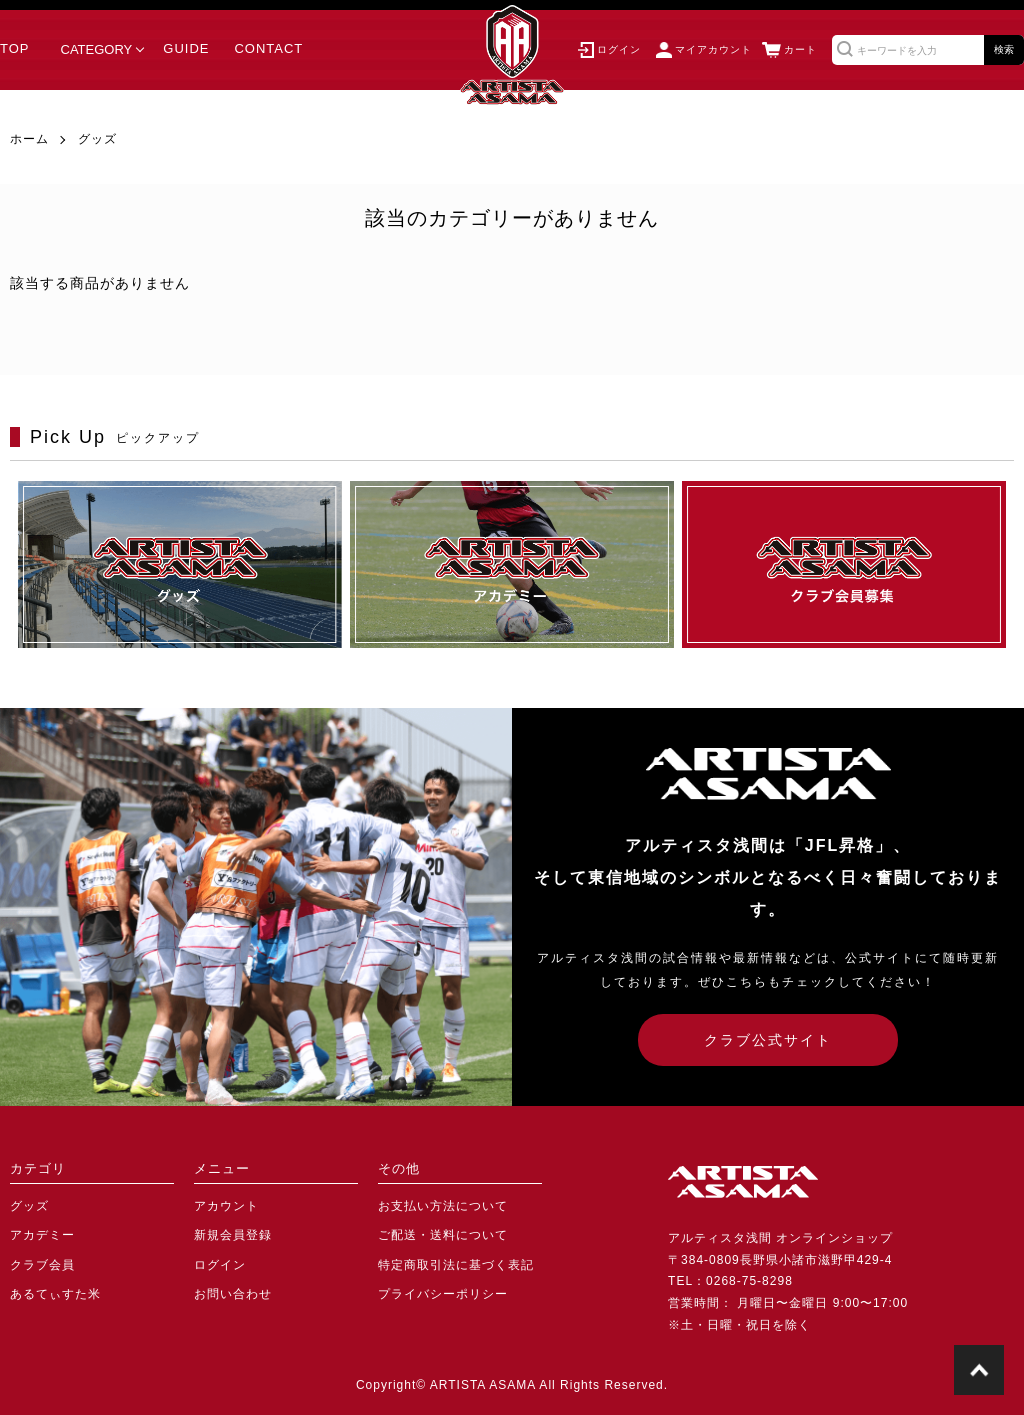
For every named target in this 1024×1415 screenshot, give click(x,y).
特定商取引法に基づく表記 (456, 1265)
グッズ (97, 139)
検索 (1004, 49)
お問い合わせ (233, 1294)
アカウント (226, 1206)
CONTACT (268, 49)
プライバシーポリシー (443, 1294)
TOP (15, 49)
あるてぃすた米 (55, 1294)
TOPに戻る (979, 1370)
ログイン (220, 1265)
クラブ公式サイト (768, 1040)
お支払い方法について (443, 1206)
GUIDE (186, 49)
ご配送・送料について (443, 1235)
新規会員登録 (233, 1235)
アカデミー (42, 1235)
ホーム (29, 139)
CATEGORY (97, 49)
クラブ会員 (42, 1265)
